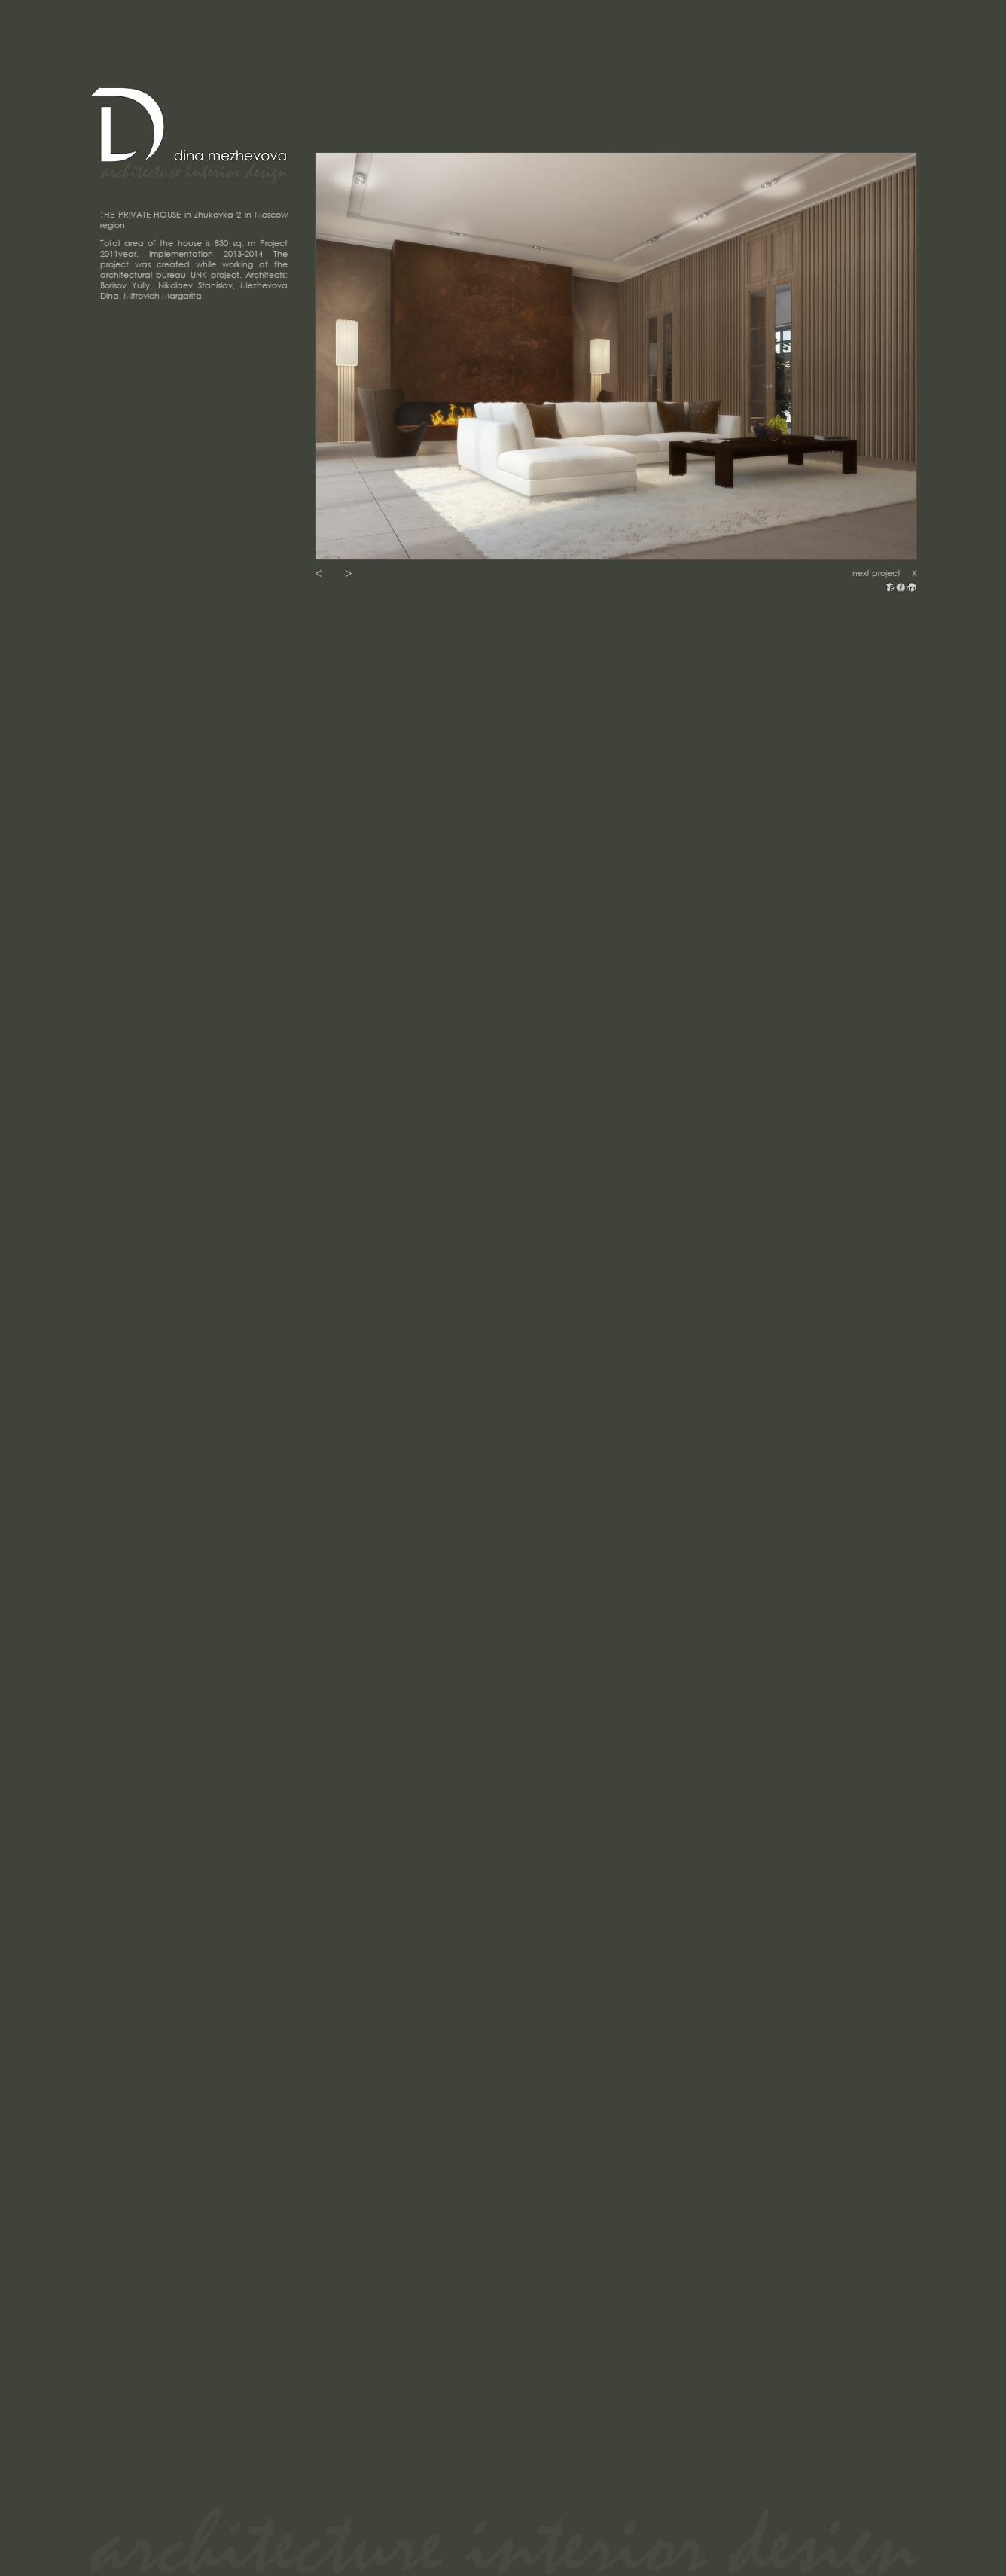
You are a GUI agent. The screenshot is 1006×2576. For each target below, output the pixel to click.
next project (876, 573)
